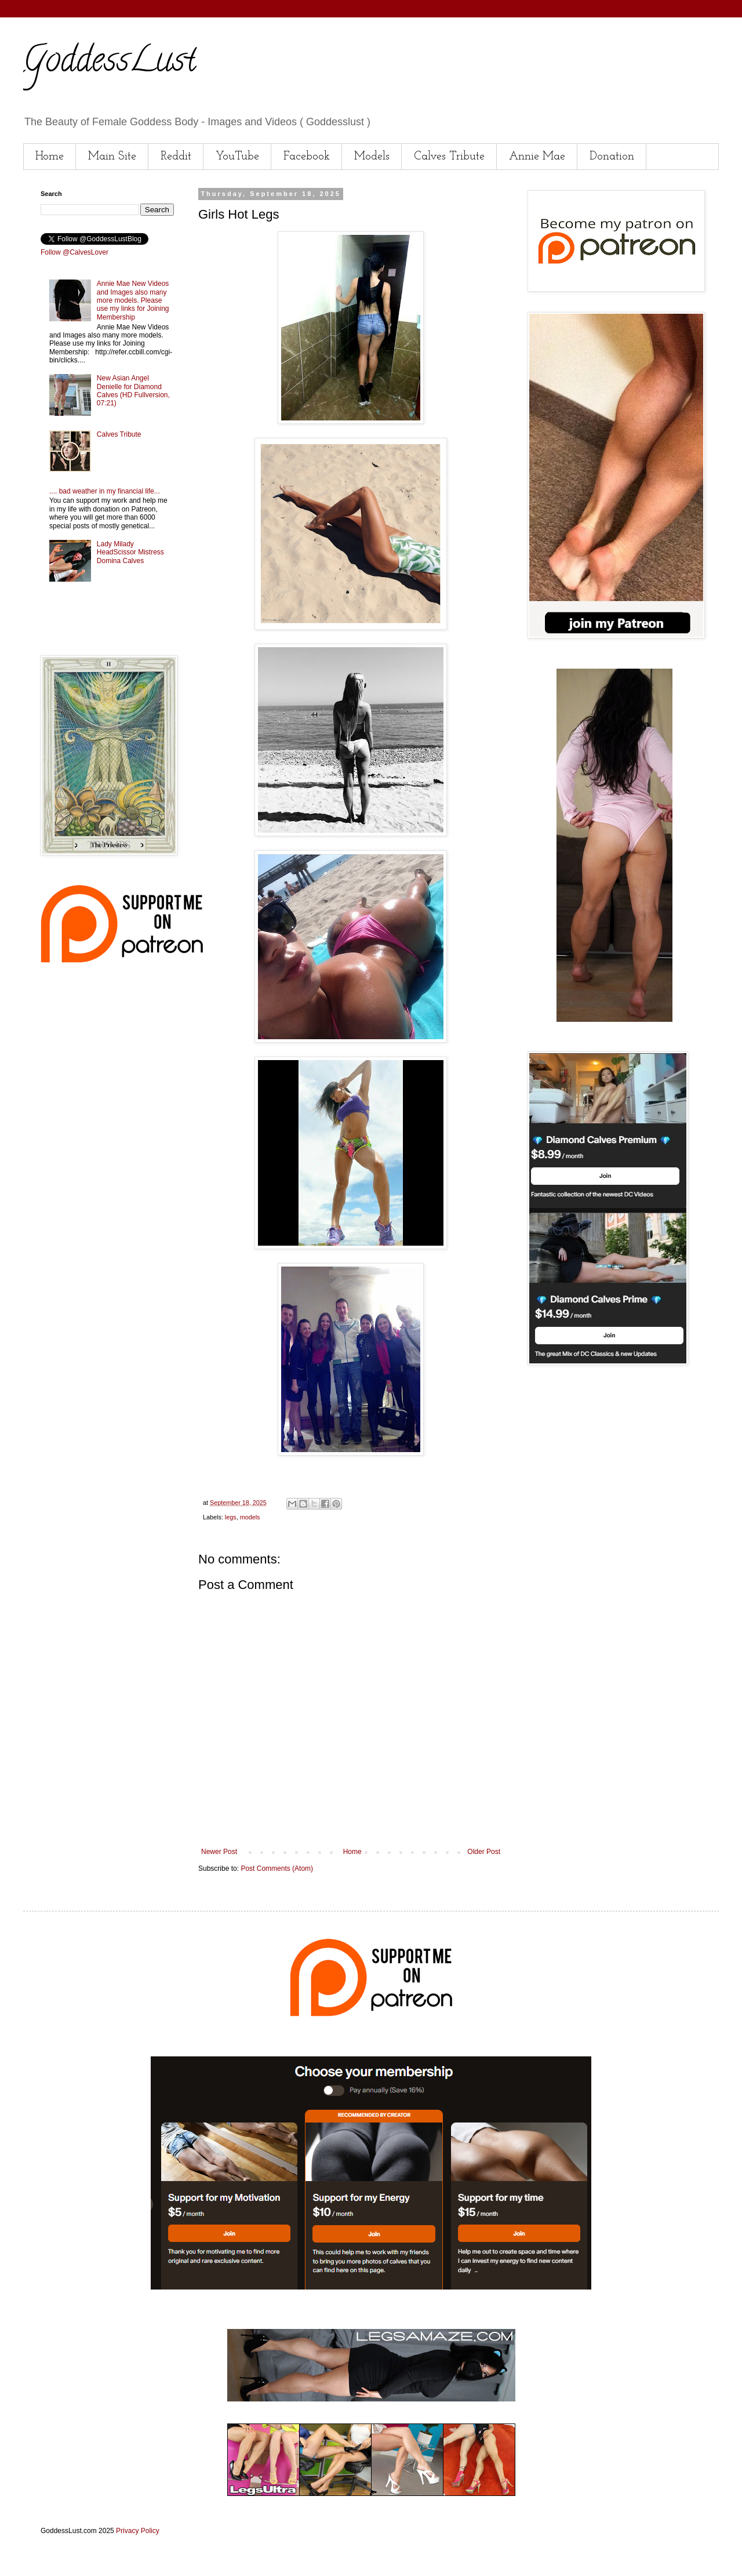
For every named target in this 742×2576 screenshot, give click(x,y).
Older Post (483, 1852)
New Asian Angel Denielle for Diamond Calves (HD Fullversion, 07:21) (133, 390)
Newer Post (219, 1852)
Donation (612, 156)
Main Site (112, 156)
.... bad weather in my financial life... (104, 491)
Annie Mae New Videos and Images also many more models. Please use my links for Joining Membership (133, 300)
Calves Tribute (449, 156)
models (250, 1517)
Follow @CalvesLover (74, 252)
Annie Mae (537, 156)
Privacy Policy (137, 2531)
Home (49, 156)
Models (372, 156)
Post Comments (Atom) (277, 1868)
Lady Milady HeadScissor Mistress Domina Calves (130, 552)
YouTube (237, 156)
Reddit (176, 156)
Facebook (306, 156)
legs (231, 1517)
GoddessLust (109, 63)
